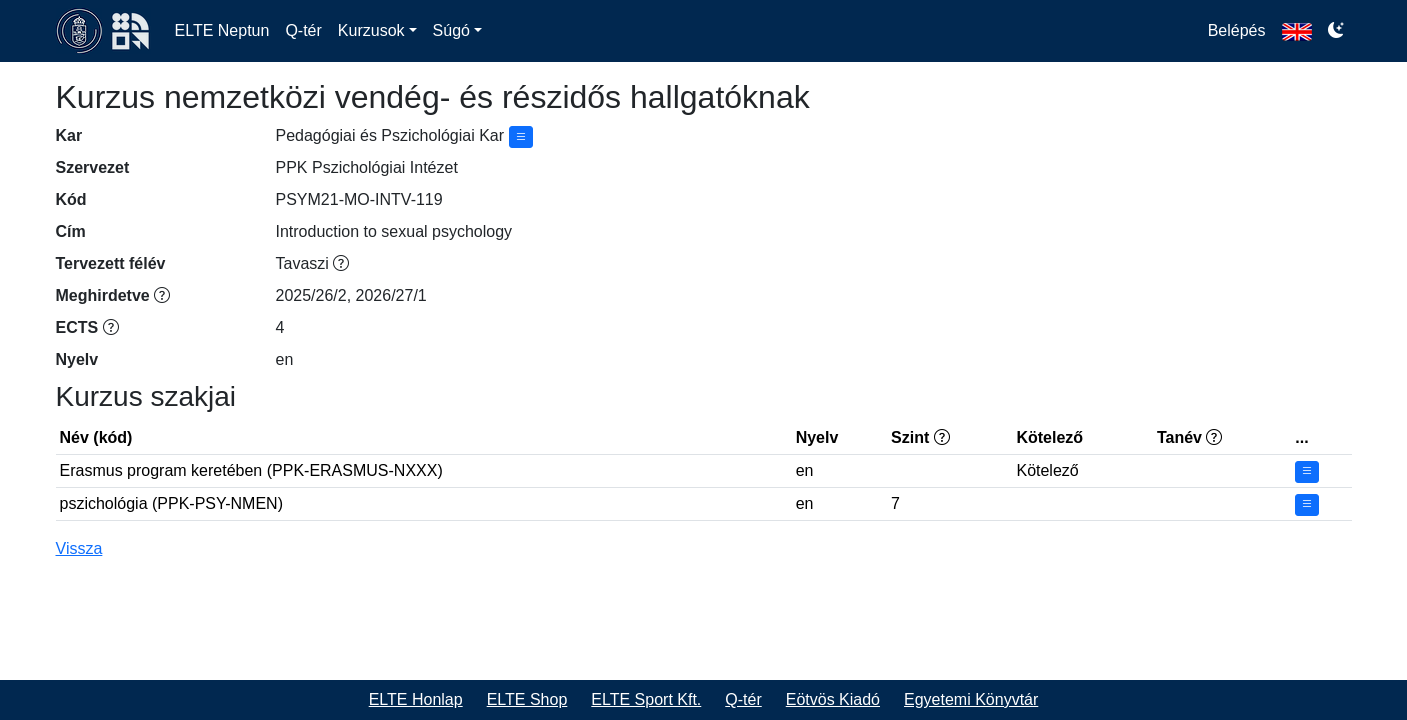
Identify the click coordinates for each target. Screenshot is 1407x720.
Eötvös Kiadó (833, 699)
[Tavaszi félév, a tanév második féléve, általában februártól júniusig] (341, 263)
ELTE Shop (527, 699)
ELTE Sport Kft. (646, 699)
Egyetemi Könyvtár (971, 699)
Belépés (1237, 30)
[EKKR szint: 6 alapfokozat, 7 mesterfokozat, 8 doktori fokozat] (942, 437)
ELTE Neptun (222, 30)
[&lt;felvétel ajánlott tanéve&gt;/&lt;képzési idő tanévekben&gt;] (1214, 437)
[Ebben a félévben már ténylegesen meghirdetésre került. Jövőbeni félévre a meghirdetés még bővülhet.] (162, 295)
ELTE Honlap (416, 699)
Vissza (79, 548)
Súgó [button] (451, 30)
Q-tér (303, 30)
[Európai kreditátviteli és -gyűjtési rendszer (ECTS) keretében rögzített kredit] (111, 327)
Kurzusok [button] (371, 30)
